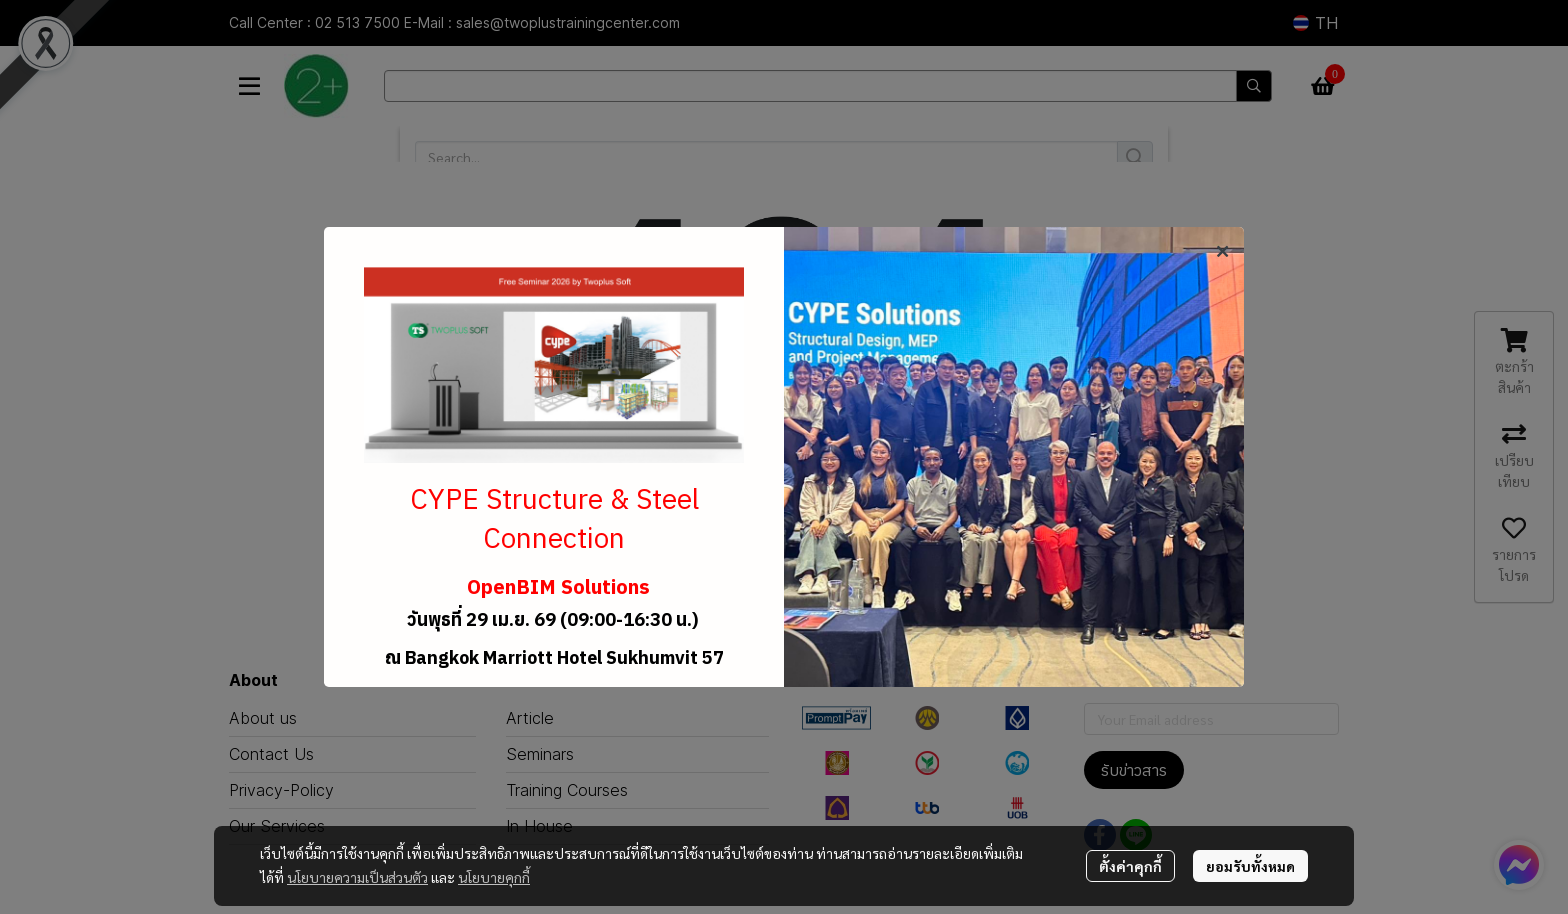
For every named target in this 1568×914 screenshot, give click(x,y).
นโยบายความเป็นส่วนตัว (357, 877)
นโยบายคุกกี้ (494, 877)
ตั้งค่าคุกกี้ (1130, 866)
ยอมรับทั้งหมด (1250, 866)
